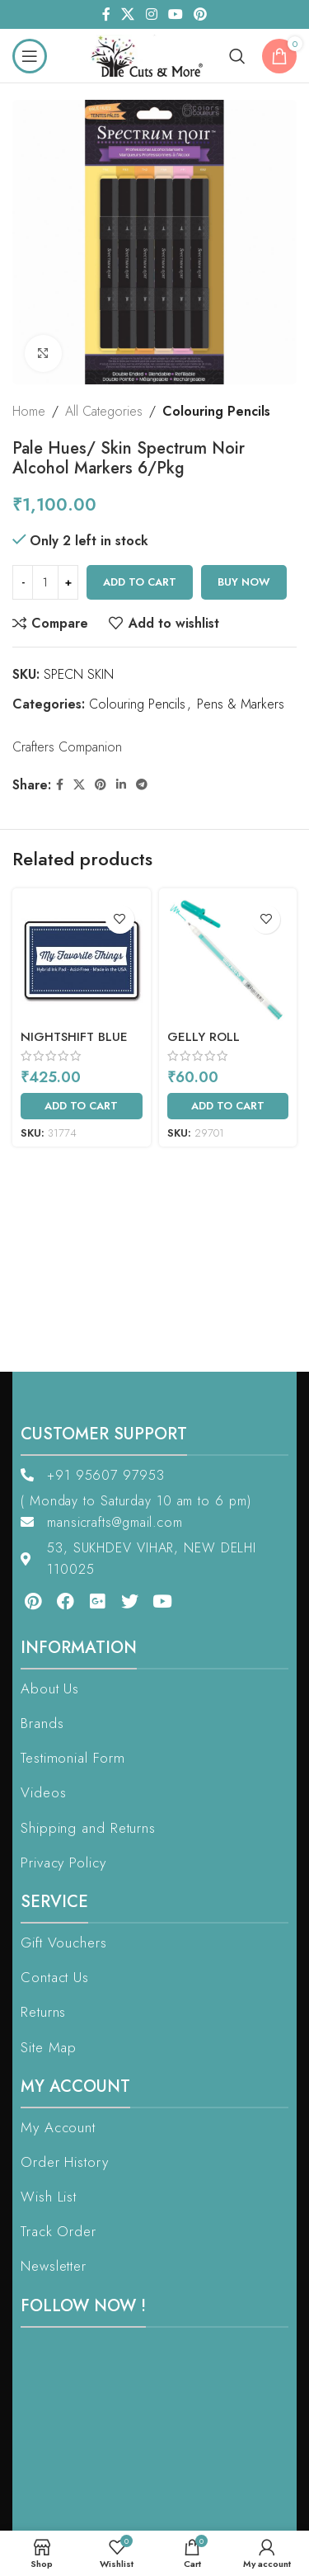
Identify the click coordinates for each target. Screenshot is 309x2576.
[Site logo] (151, 54)
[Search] (237, 56)
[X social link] (128, 14)
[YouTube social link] (175, 14)
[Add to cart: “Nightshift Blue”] (82, 1106)
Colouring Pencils (216, 411)
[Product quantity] (45, 582)
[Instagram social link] (151, 14)
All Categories (104, 411)
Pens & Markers (240, 704)
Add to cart (139, 582)
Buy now (244, 582)
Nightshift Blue (74, 1037)
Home (28, 411)
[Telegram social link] (141, 785)
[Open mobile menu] (29, 56)
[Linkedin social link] (121, 785)
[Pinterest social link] (200, 14)
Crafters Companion (67, 746)
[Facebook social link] (105, 14)
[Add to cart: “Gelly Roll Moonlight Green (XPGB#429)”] (228, 1106)
